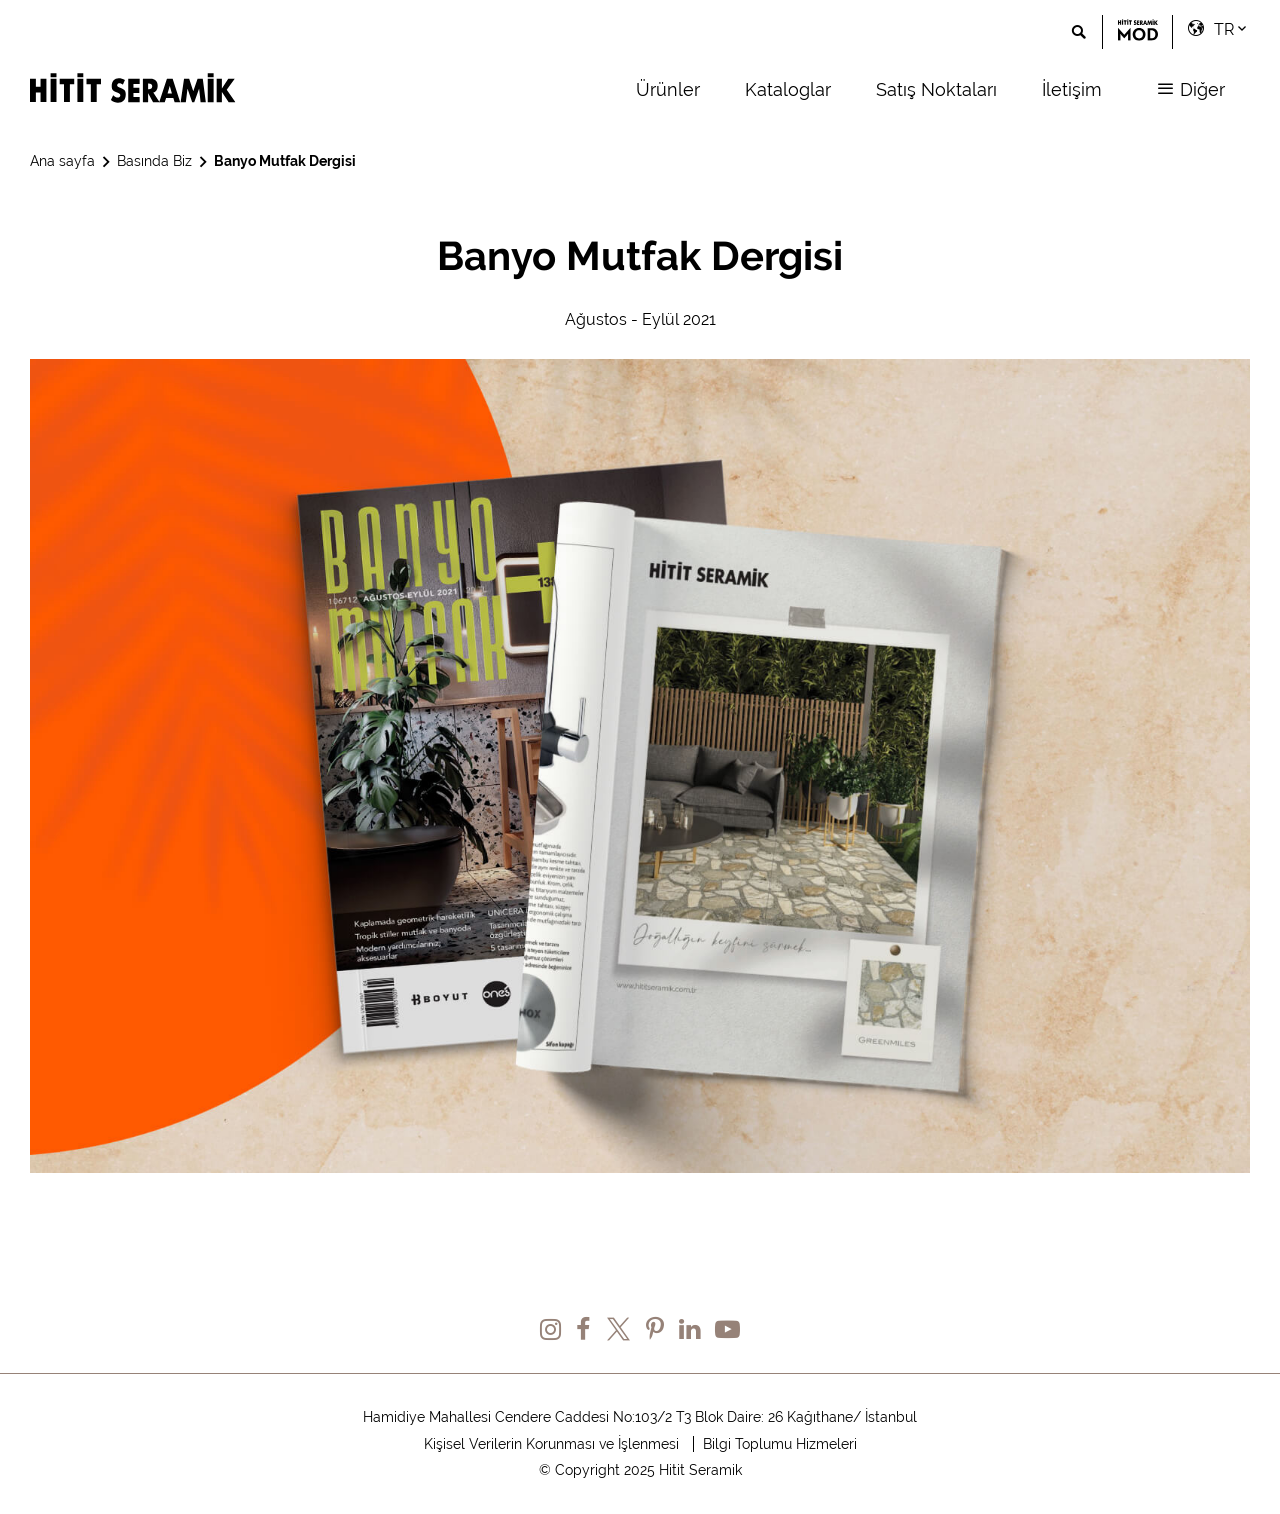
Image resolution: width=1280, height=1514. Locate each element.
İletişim (1072, 89)
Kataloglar (788, 89)
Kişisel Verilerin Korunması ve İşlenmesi (551, 1444)
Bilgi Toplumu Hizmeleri (780, 1444)
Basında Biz (154, 161)
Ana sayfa (62, 161)
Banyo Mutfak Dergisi (285, 161)
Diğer (1191, 89)
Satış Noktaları (936, 89)
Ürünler (668, 89)
